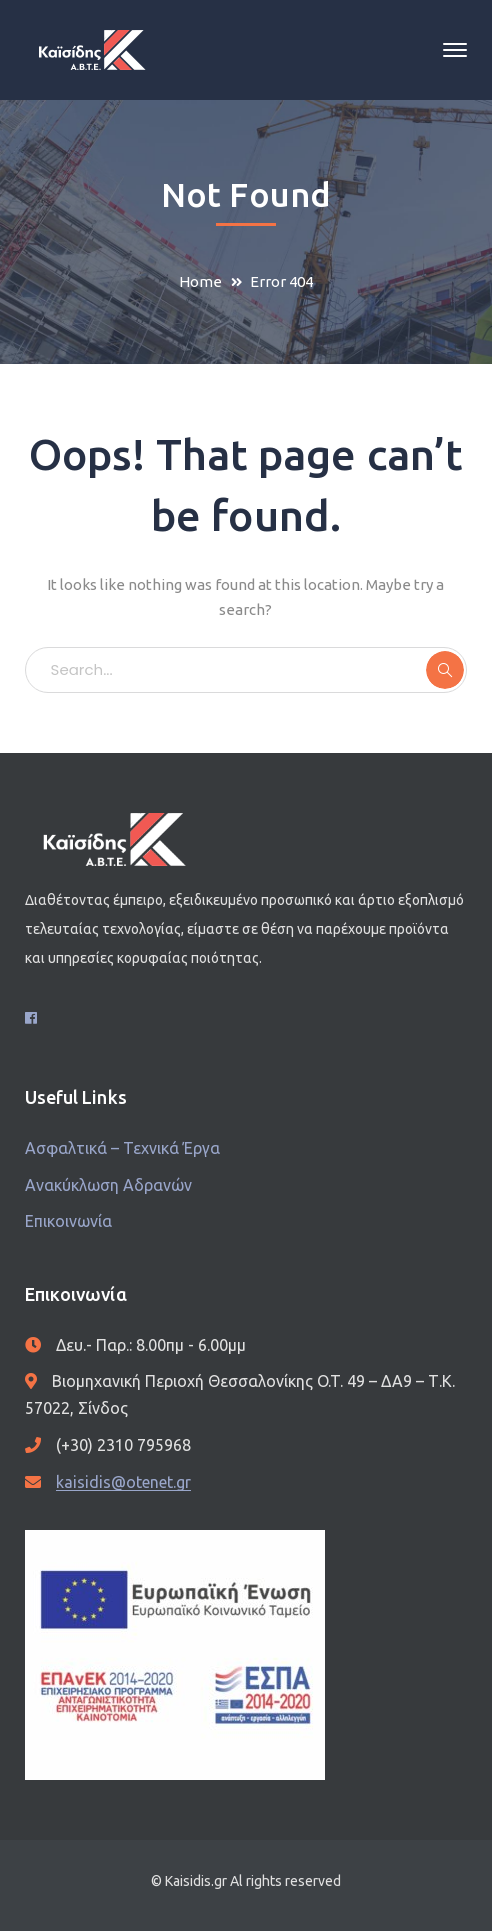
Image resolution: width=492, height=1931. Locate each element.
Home (200, 281)
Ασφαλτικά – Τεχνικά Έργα (122, 1148)
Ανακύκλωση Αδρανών (108, 1185)
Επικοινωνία (68, 1221)
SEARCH (445, 670)
